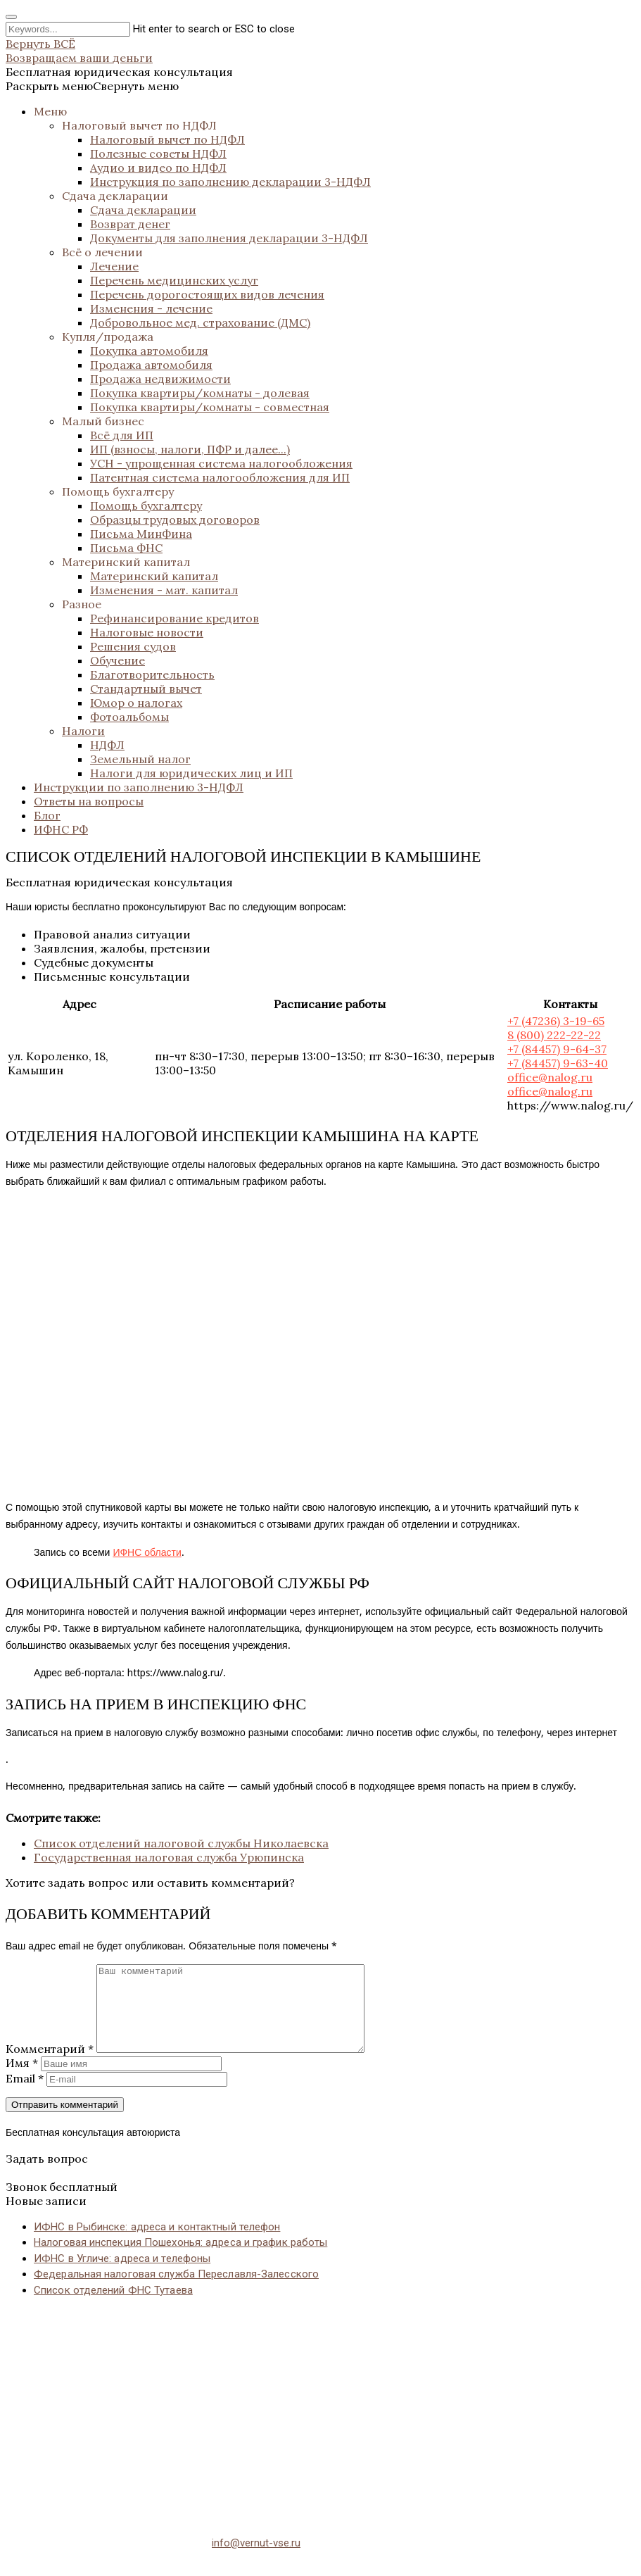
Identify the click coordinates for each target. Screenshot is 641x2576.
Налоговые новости (146, 632)
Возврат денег (130, 224)
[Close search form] (11, 17)
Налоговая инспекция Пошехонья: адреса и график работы (180, 2259)
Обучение (117, 660)
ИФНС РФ (61, 829)
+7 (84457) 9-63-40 (557, 1063)
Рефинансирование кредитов (174, 618)
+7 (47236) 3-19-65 (555, 1021)
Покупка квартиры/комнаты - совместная (209, 407)
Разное (81, 604)
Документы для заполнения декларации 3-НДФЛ (229, 238)
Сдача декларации (115, 196)
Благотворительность (152, 674)
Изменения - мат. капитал (164, 590)
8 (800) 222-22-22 (554, 1035)
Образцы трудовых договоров (175, 520)
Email (25, 2095)
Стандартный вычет (146, 688)
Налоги (83, 731)
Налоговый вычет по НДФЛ (139, 125)
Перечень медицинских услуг (174, 280)
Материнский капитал (126, 562)
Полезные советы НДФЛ (158, 153)
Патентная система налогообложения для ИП (220, 477)
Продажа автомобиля (151, 365)
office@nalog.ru (549, 1077)
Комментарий (50, 2066)
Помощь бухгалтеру (118, 491)
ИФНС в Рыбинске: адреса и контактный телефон (157, 2243)
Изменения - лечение (151, 308)
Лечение (114, 266)
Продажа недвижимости (160, 379)
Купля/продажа (107, 336)
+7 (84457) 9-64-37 (557, 1049)
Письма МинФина (141, 534)
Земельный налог (140, 759)
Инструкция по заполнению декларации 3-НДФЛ (230, 182)
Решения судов (133, 646)
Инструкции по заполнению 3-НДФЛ (138, 787)
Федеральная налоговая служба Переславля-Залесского (176, 2291)
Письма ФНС (126, 548)
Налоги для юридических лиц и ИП (191, 773)
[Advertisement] (320, 2424)
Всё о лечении (102, 252)
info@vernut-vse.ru (256, 2559)
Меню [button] (50, 111)
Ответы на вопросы (89, 801)
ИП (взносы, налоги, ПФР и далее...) (190, 449)
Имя (22, 2080)
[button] (92, 86)
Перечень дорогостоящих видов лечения (207, 294)
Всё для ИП (121, 435)
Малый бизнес (103, 421)
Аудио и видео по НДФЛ (158, 168)
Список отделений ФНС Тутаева (113, 2307)
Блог (47, 815)
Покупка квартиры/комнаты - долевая (200, 393)
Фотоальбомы (129, 717)
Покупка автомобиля (149, 351)
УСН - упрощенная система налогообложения (221, 463)
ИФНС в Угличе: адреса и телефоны (122, 2275)
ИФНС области (147, 1552)
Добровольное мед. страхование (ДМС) (200, 322)
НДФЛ (107, 745)
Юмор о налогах (136, 703)
